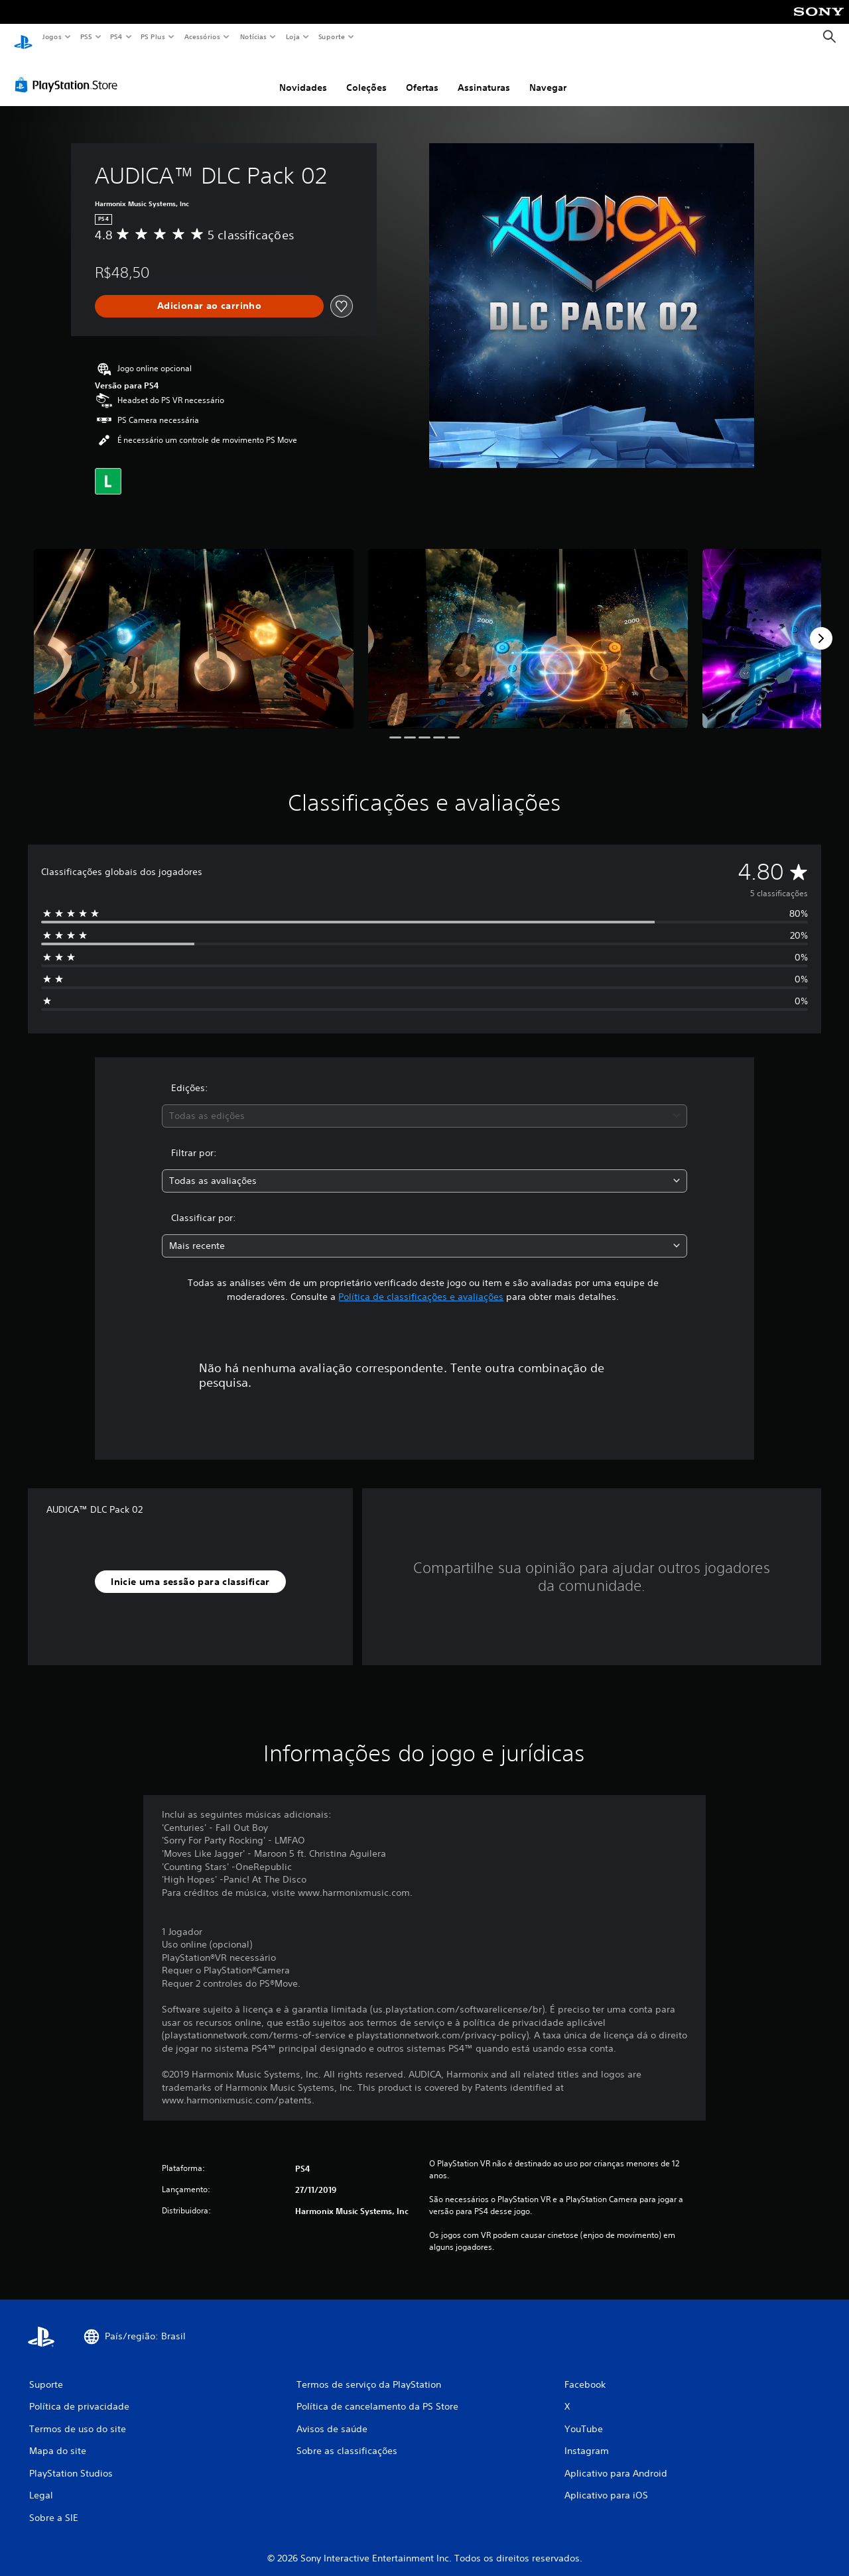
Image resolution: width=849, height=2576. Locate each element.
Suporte (331, 36)
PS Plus (153, 36)
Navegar (547, 75)
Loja (293, 36)
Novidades (303, 75)
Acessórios (202, 36)
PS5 (86, 36)
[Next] (821, 626)
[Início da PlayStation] (23, 37)
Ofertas (422, 75)
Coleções (366, 75)
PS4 (116, 36)
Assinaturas (484, 75)
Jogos (51, 36)
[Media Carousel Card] (194, 626)
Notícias (253, 36)
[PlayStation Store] (69, 72)
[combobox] (425, 1103)
